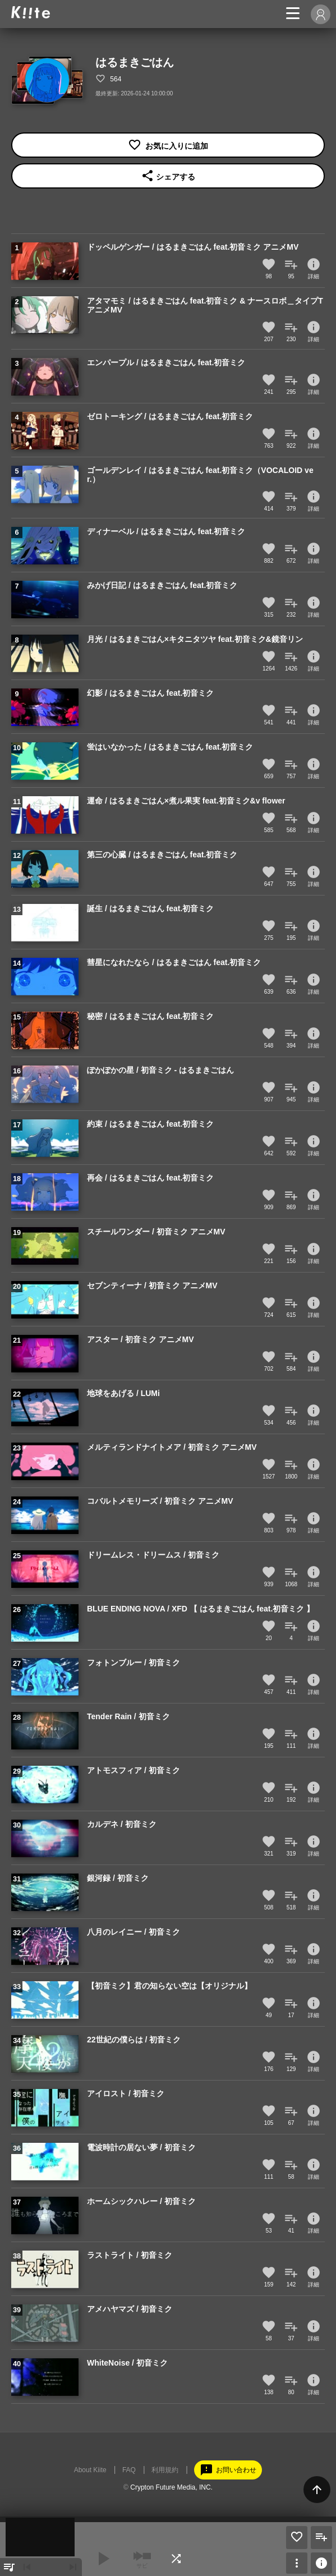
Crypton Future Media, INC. (171, 2487)
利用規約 (164, 2470)
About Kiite (90, 2470)
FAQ (129, 2470)
